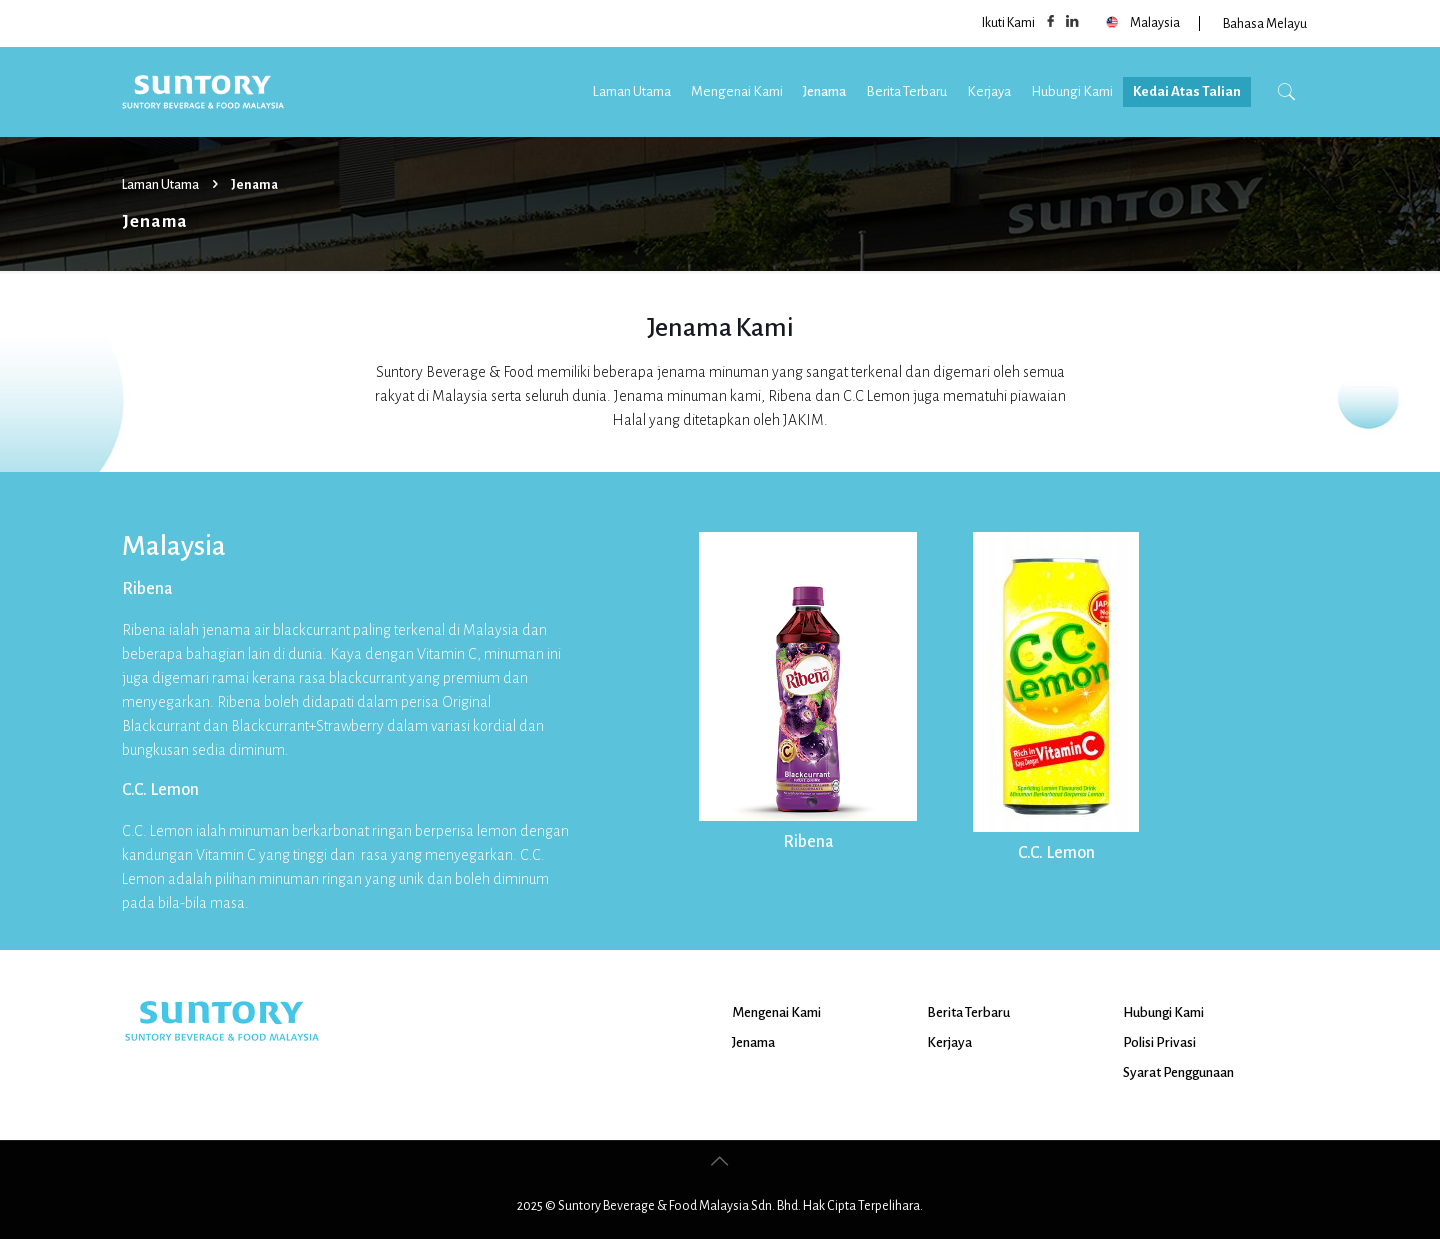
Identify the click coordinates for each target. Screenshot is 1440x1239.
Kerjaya (949, 1042)
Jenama (753, 1042)
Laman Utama (160, 185)
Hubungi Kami (1163, 1012)
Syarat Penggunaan (1178, 1072)
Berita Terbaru (968, 1012)
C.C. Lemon (1056, 853)
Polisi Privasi (1159, 1042)
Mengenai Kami (776, 1012)
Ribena (808, 842)
